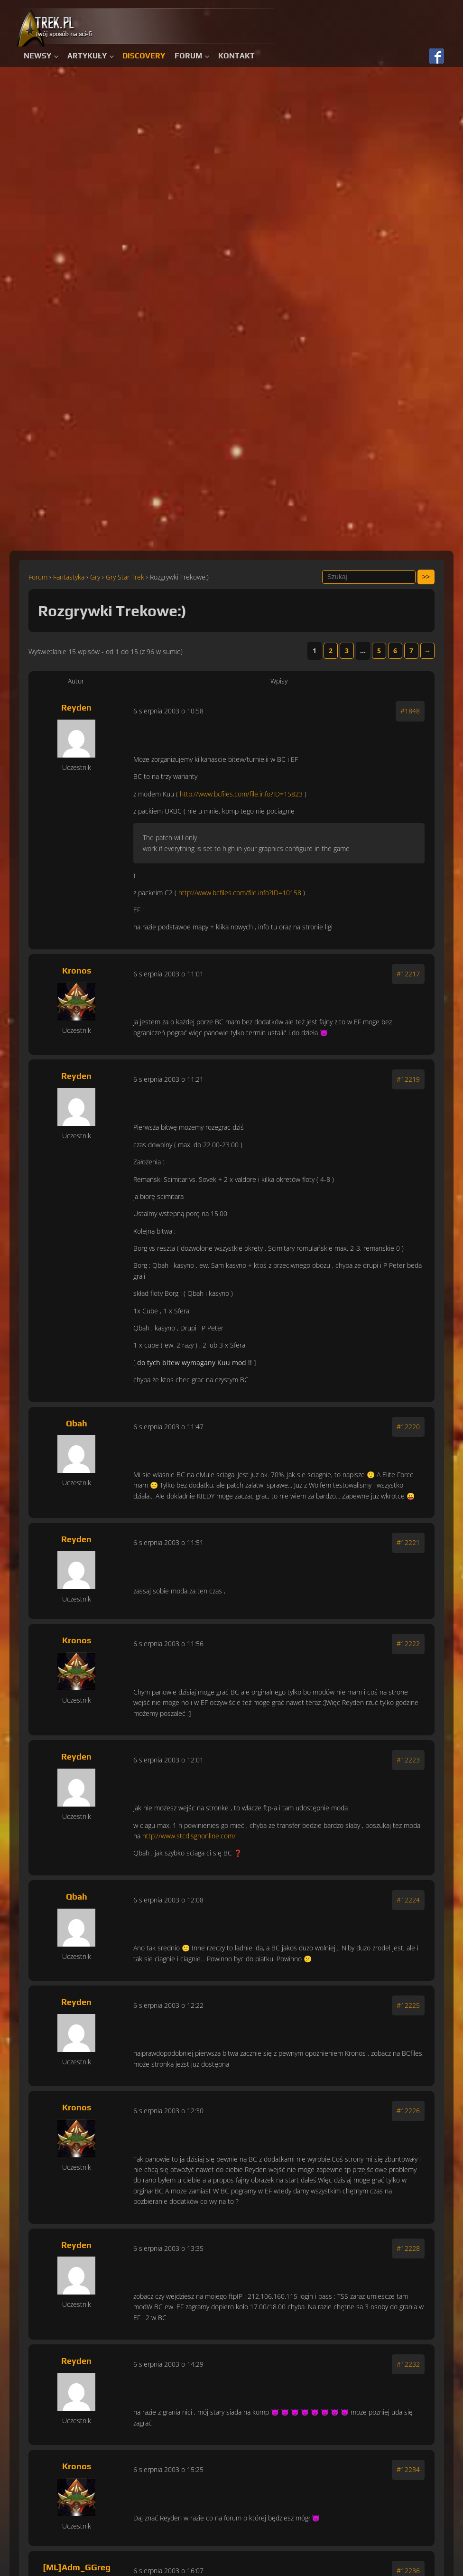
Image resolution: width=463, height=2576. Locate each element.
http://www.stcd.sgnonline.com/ (189, 1835)
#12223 (408, 1759)
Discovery (143, 55)
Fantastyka (68, 576)
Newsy (37, 55)
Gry (95, 576)
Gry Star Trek (125, 576)
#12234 (408, 2469)
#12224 (408, 1899)
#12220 (408, 1426)
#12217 (408, 973)
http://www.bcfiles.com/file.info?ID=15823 (241, 793)
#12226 (408, 2110)
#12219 (408, 1079)
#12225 (408, 2005)
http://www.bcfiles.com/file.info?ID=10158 (239, 892)
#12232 (408, 2364)
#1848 (410, 710)
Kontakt (236, 55)
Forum (188, 55)
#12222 (408, 1643)
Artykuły (87, 55)
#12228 (408, 2248)
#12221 (408, 1542)
